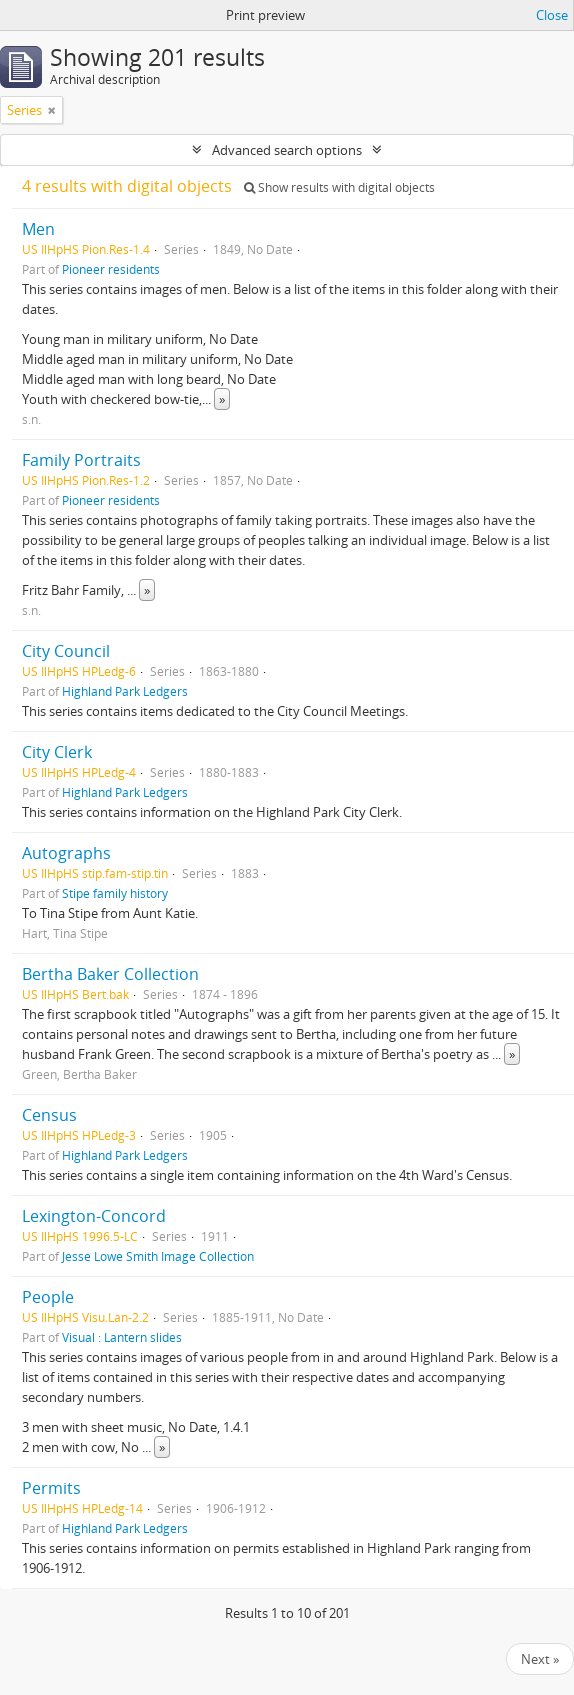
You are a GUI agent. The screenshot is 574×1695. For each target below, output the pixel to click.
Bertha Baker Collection (110, 974)
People (48, 1297)
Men (38, 229)
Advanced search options (287, 150)
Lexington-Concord (94, 1216)
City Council (66, 651)
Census (49, 1115)
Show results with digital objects (339, 187)
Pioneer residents (111, 269)
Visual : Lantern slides (122, 1337)
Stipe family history (115, 893)
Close (552, 15)
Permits (51, 1488)
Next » (540, 1659)
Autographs (66, 853)
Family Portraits (81, 460)
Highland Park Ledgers (125, 691)
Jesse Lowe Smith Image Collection (158, 1256)
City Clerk (57, 752)
